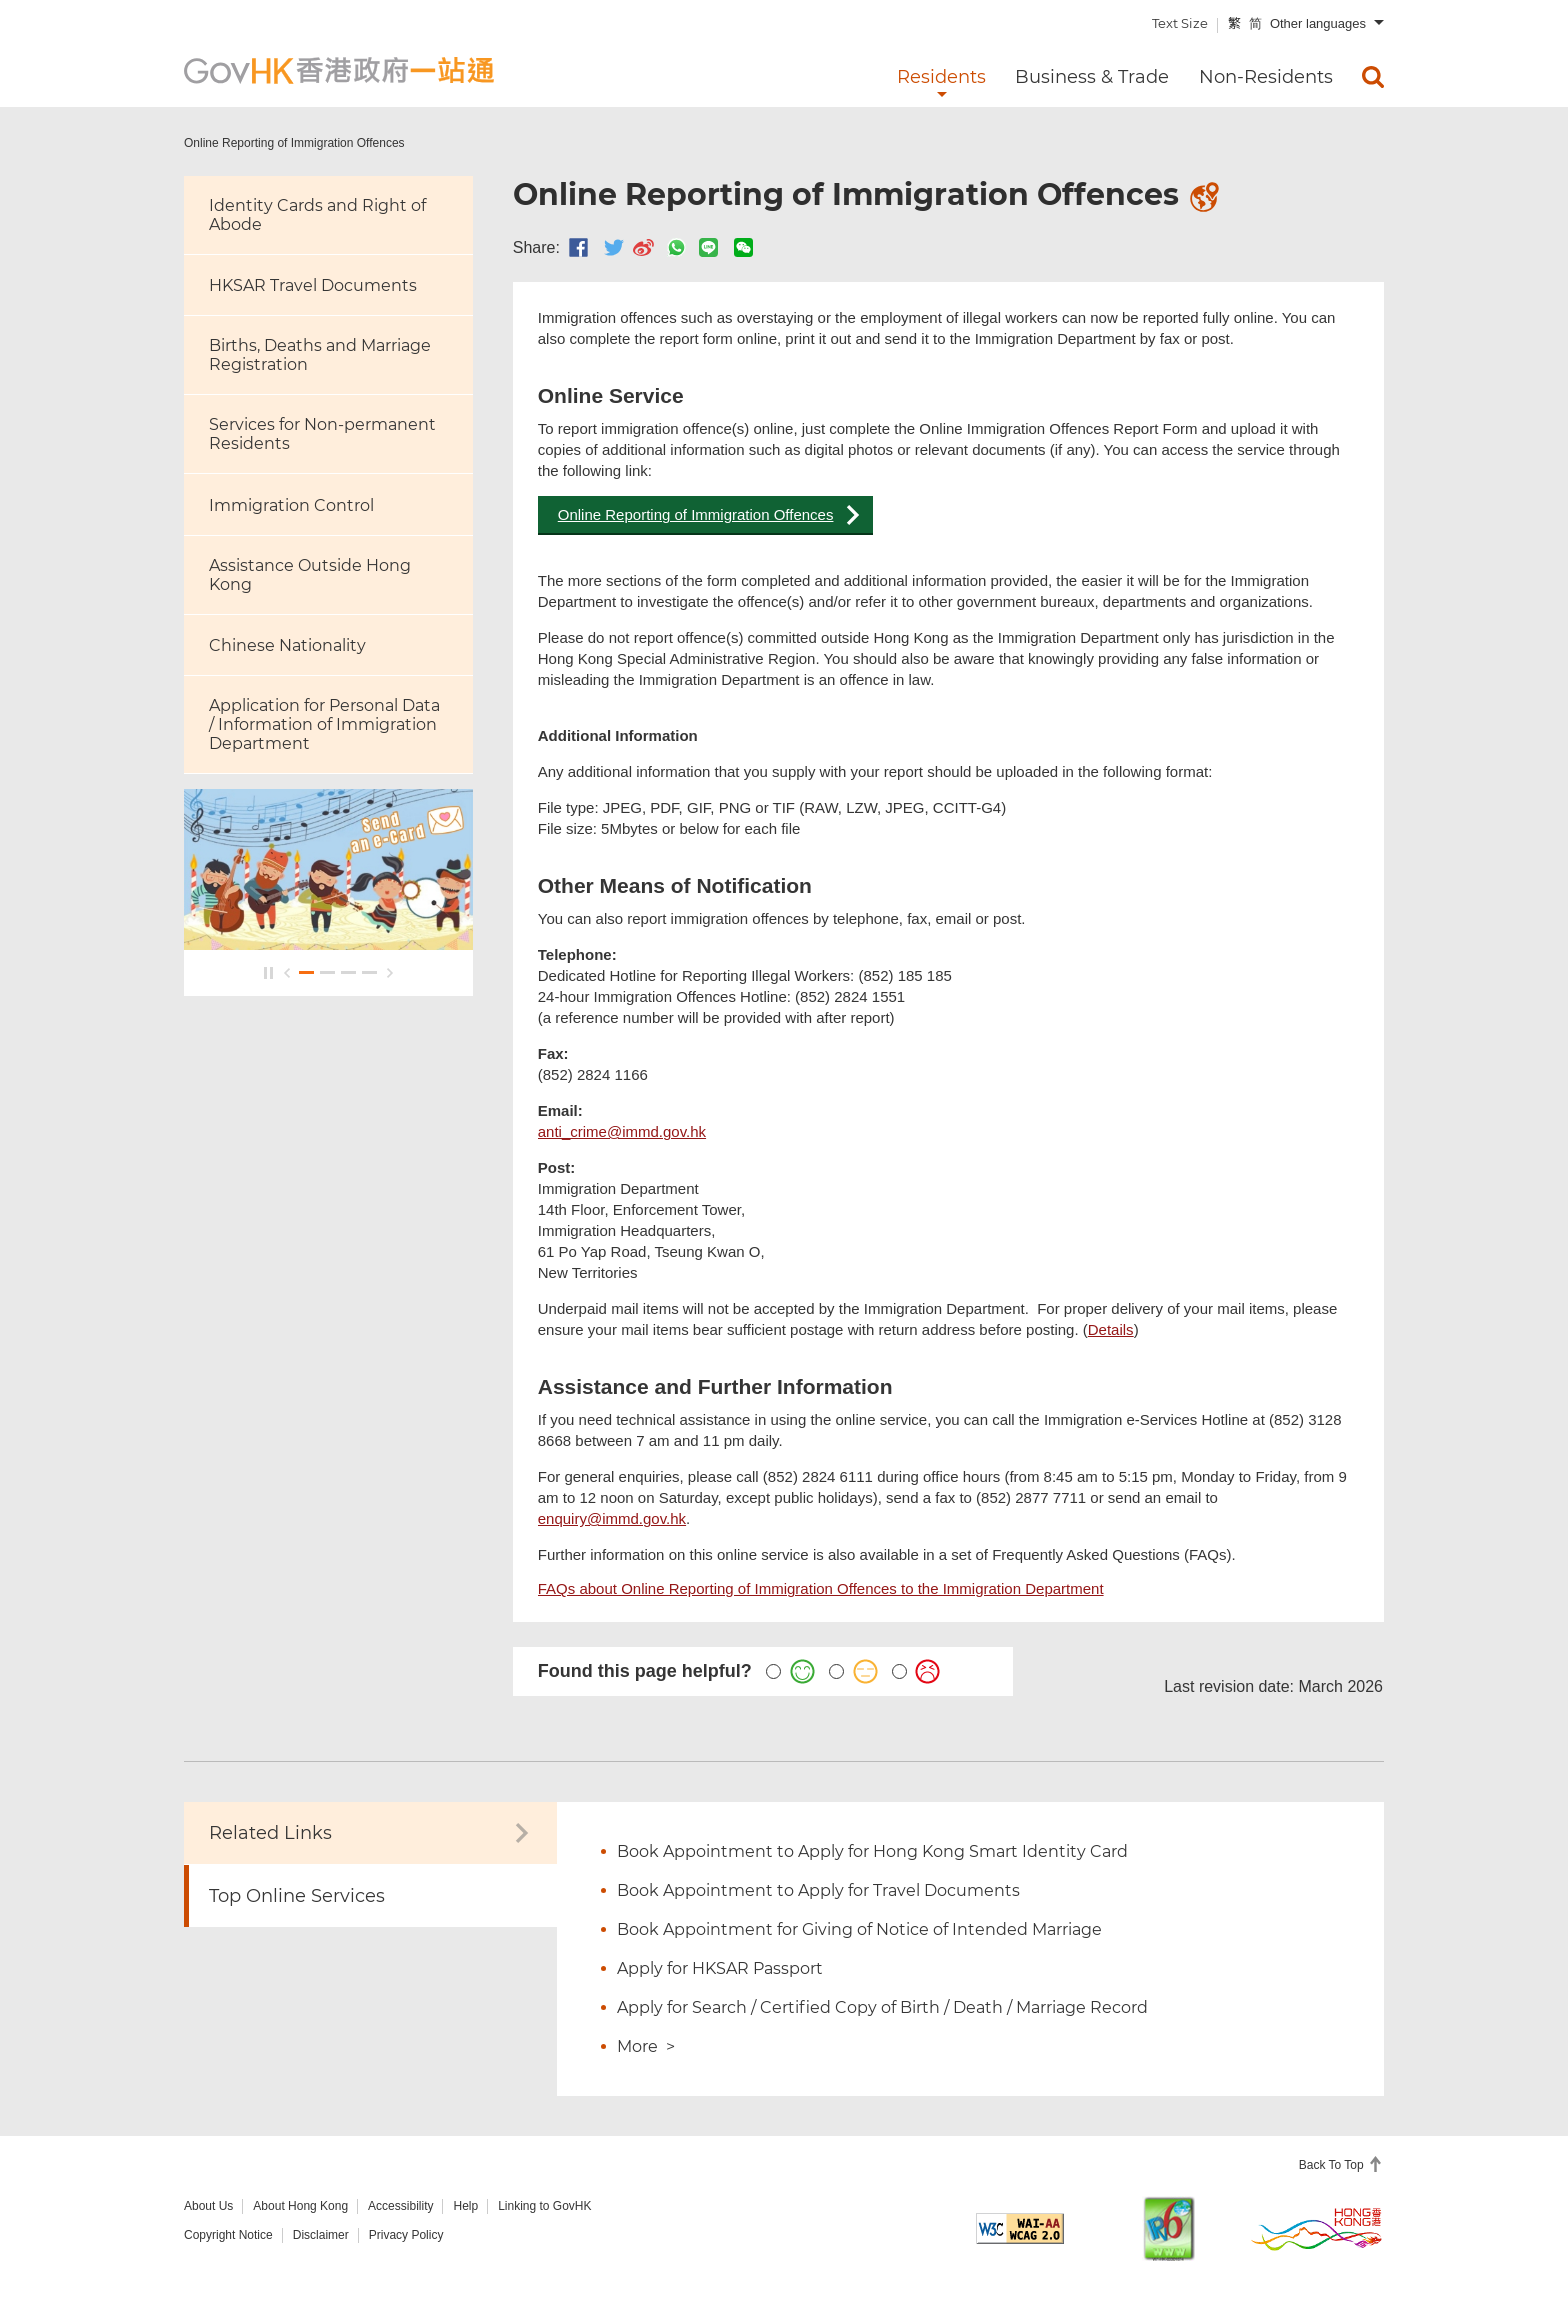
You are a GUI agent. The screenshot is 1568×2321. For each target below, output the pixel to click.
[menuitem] (1373, 77)
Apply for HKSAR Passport (720, 1968)
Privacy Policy (406, 2235)
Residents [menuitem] (941, 77)
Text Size (1180, 23)
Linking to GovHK (544, 2206)
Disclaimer (321, 2235)
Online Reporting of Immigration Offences (696, 514)
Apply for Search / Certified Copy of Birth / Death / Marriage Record (882, 2007)
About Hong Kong (300, 2206)
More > (646, 2046)
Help (465, 2206)
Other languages (1318, 23)
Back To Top (1333, 2165)
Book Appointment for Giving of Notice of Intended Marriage (859, 1929)
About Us (208, 2206)
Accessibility (400, 2206)
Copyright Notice (228, 2235)
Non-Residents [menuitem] (1266, 77)
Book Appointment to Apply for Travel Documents (818, 1890)
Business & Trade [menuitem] (1092, 77)
